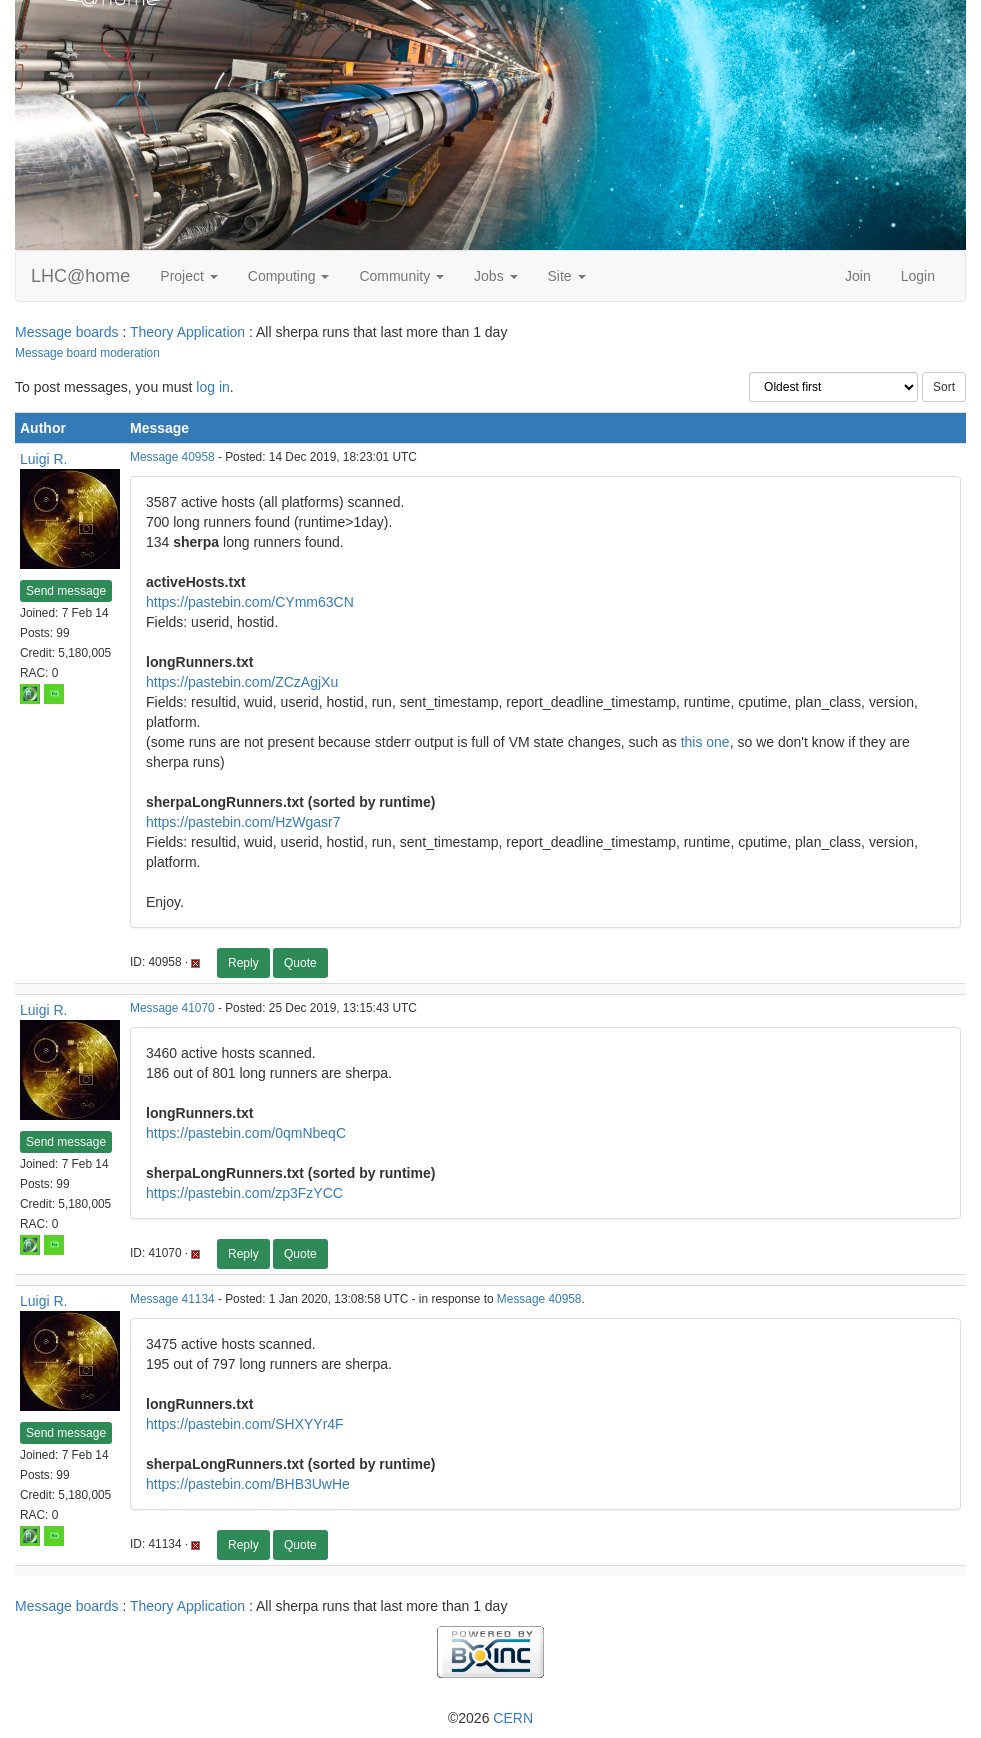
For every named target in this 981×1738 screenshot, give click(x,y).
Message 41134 (172, 1299)
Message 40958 (172, 457)
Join (858, 276)
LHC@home (80, 276)
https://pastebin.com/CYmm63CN (250, 602)
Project (188, 276)
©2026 (490, 1718)
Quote (300, 963)
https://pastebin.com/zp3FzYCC (244, 1193)
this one (705, 742)
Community (401, 276)
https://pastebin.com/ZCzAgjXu (242, 682)
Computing (289, 276)
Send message (66, 591)
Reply (243, 963)
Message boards (67, 332)
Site (567, 276)
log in (212, 387)
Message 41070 (172, 1008)
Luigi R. (43, 459)
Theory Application (187, 332)
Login (918, 276)
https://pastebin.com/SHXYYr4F (245, 1424)
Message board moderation (87, 353)
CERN (513, 1718)
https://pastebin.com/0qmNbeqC (246, 1133)
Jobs (495, 276)
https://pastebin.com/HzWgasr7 (243, 822)
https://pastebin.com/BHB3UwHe (248, 1484)
